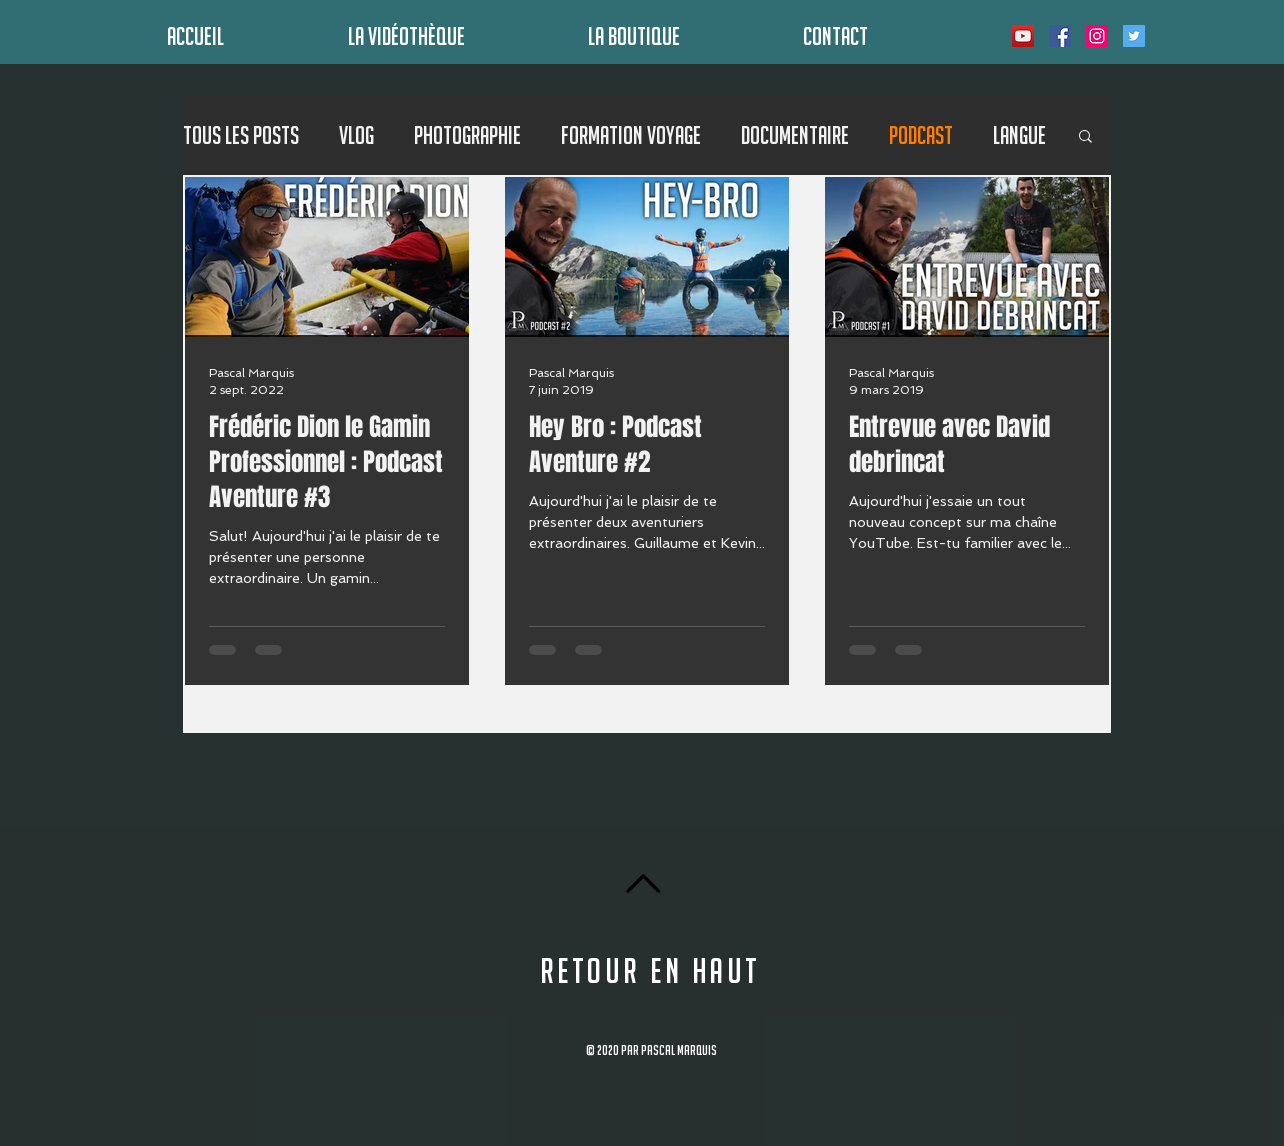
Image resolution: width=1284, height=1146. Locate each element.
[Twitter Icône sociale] (1134, 36)
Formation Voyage (631, 135)
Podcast (921, 135)
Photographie (467, 135)
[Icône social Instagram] (1097, 36)
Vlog (356, 135)
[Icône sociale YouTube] (1023, 36)
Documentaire (795, 135)
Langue (1019, 135)
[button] (1085, 137)
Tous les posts (241, 135)
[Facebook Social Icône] (1060, 36)
